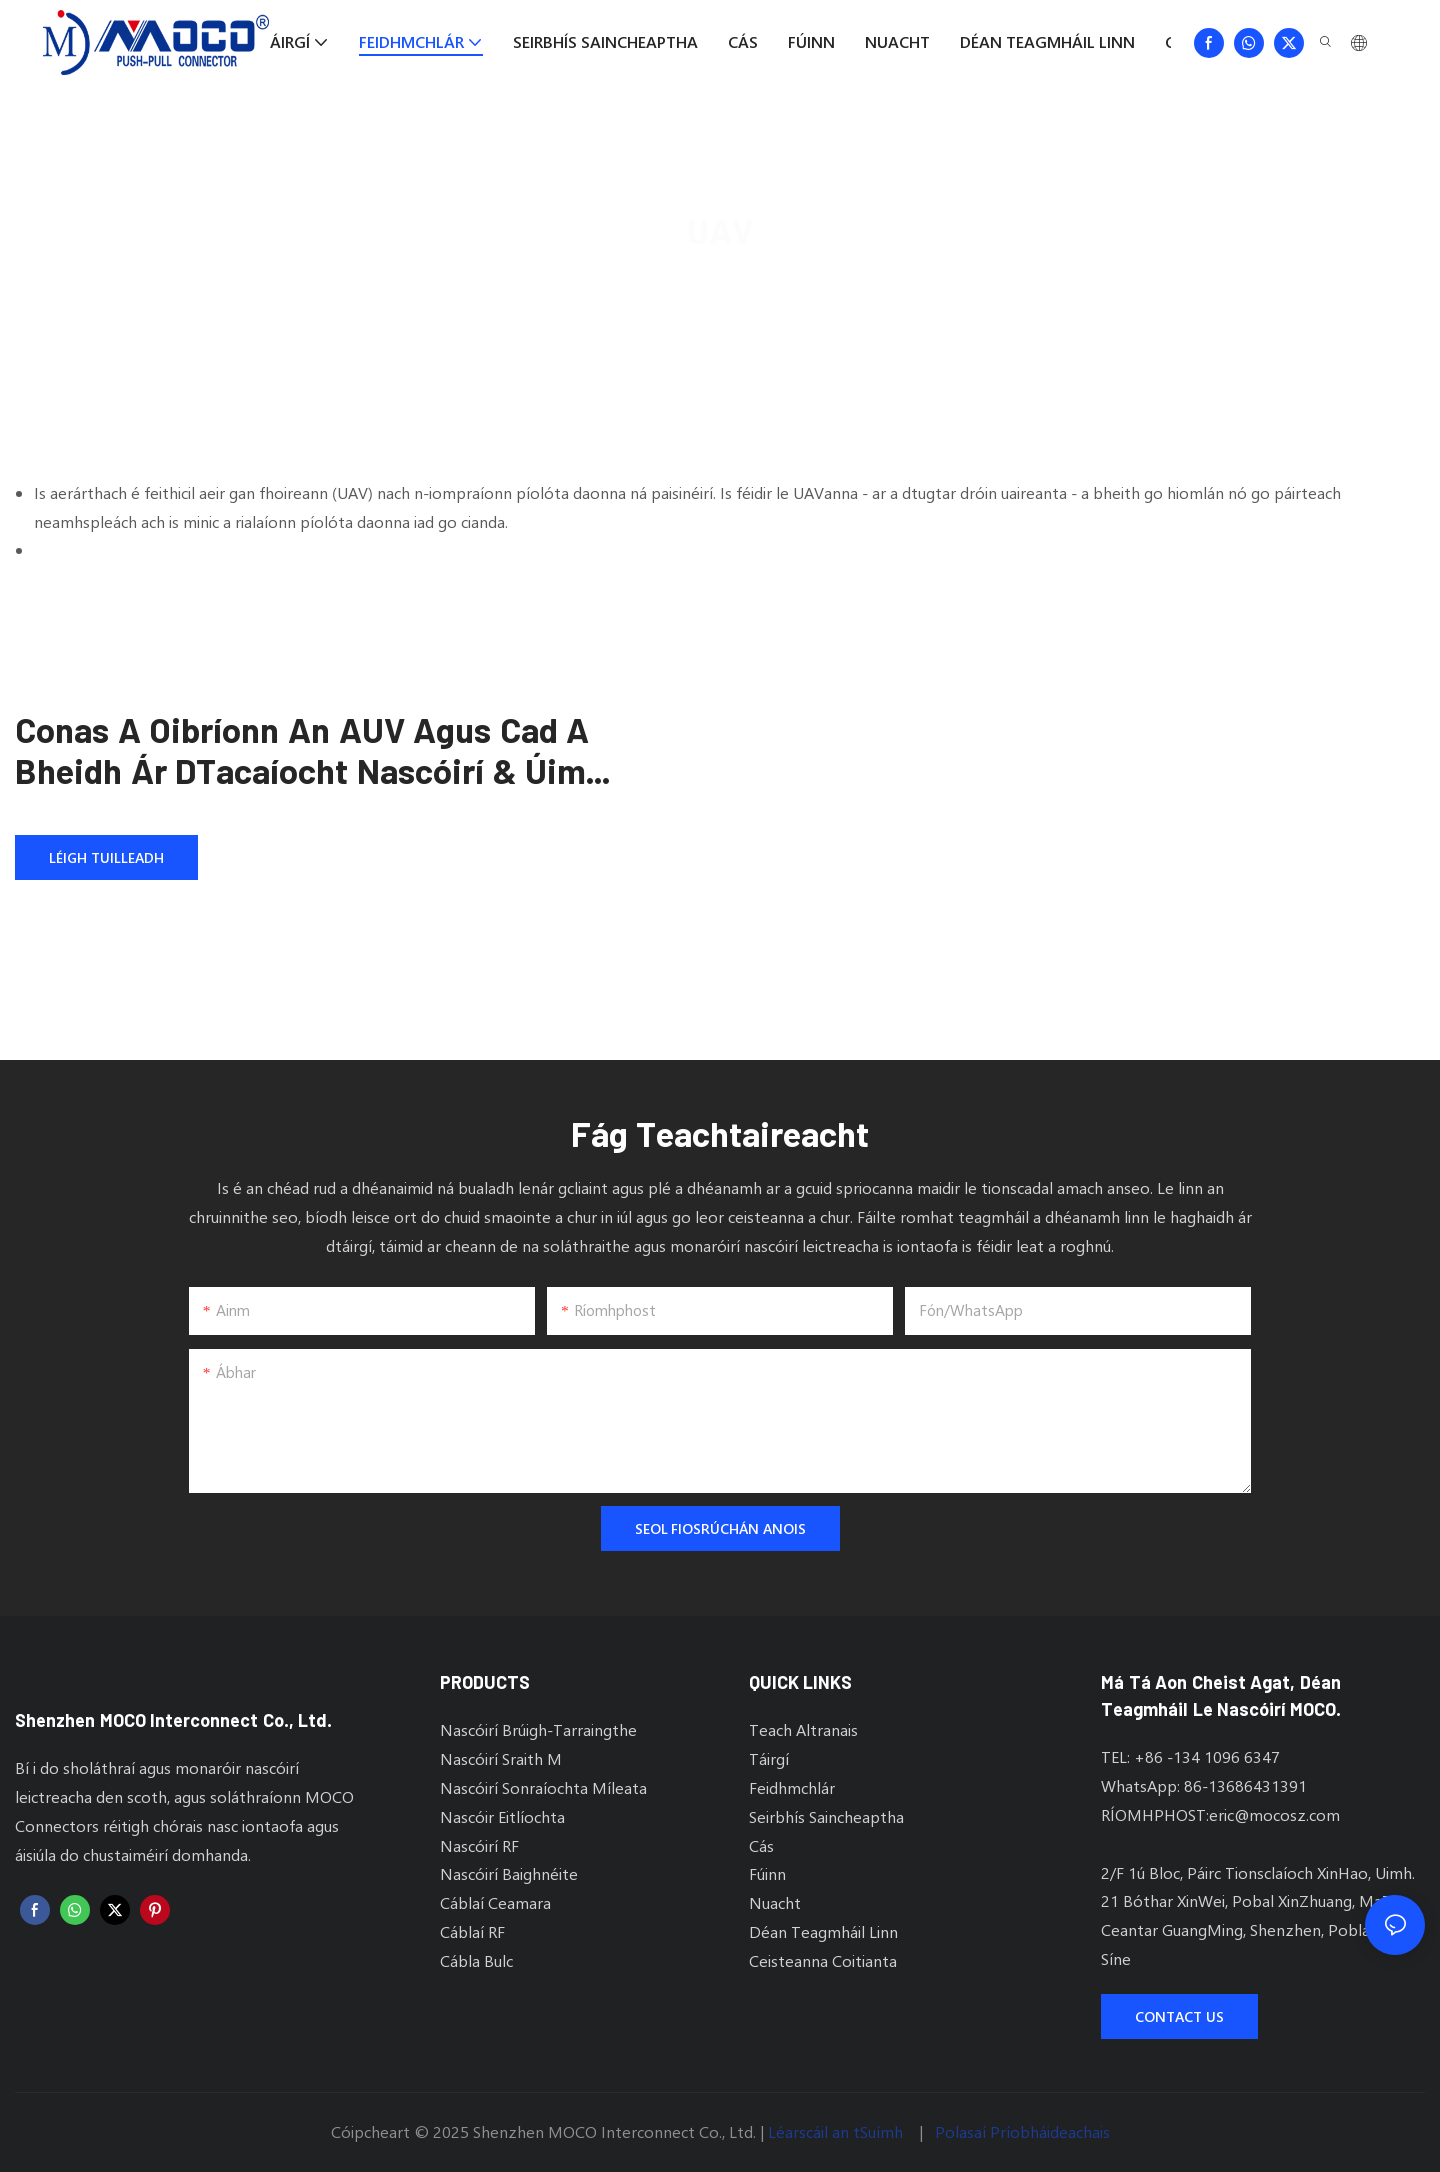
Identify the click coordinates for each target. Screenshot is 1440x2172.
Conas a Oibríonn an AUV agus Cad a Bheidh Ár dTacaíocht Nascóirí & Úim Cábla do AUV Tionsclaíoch (302, 750)
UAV (855, 285)
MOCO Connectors (633, 285)
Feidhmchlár (771, 285)
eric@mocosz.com (1274, 1814)
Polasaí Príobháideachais (1022, 2131)
